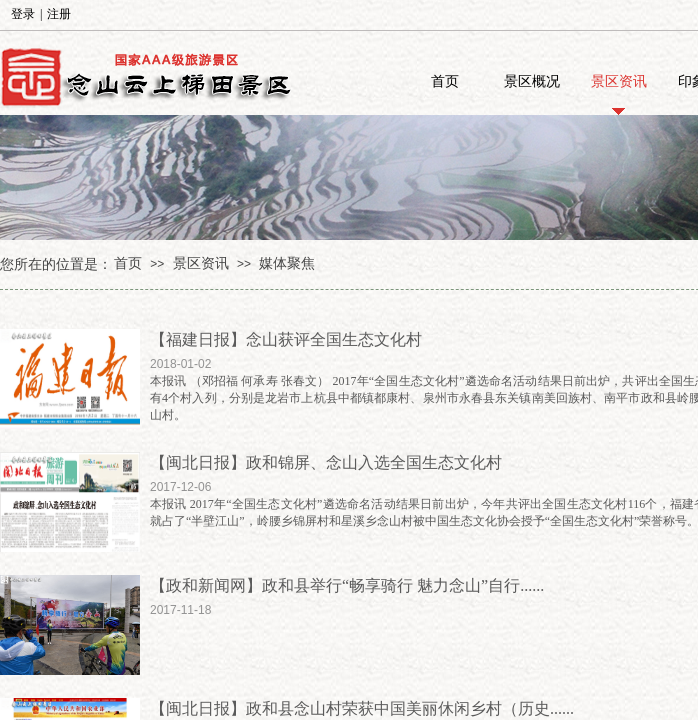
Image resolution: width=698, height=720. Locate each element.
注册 (59, 14)
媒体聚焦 (287, 263)
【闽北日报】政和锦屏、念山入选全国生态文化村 (326, 462)
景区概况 (532, 81)
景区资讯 (619, 81)
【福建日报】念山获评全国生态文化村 (286, 339)
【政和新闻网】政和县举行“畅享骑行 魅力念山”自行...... (347, 585)
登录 (23, 14)
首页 (445, 81)
